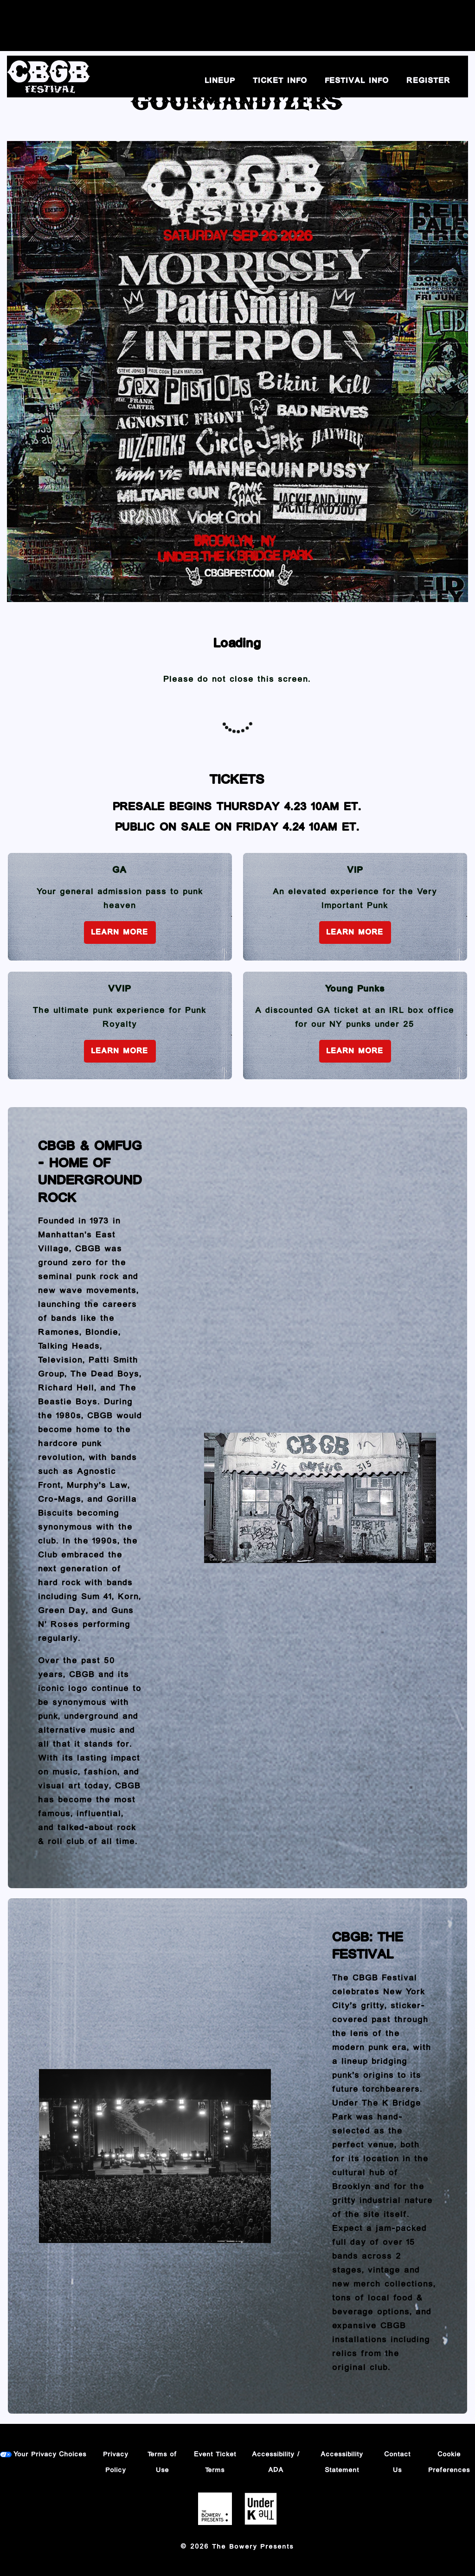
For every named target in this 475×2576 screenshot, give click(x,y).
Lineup (220, 81)
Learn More (119, 932)
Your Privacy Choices (50, 2454)
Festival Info (357, 81)
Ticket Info (280, 81)
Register (429, 81)
